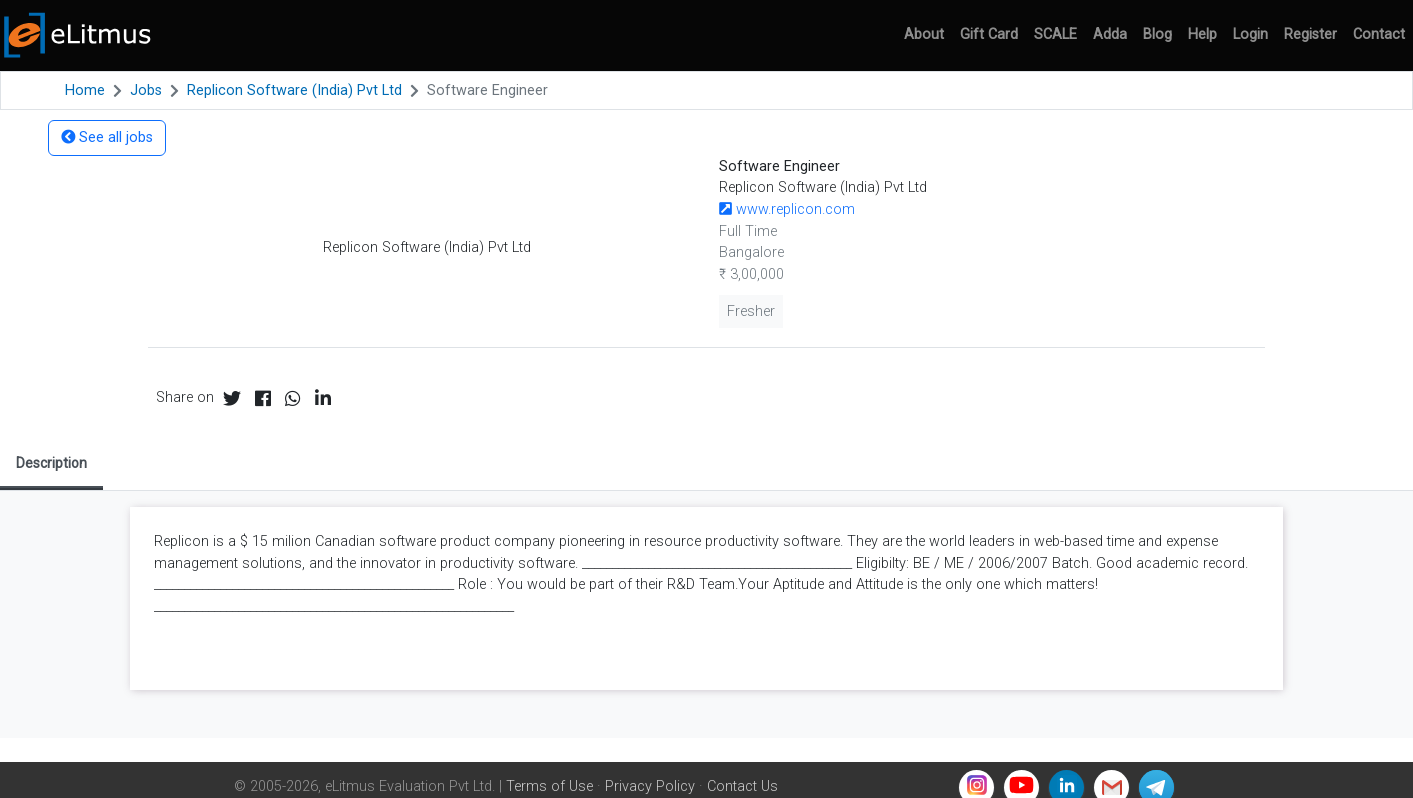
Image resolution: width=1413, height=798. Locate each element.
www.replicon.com (787, 209)
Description (51, 463)
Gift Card (989, 34)
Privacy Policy (650, 786)
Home (85, 90)
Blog (1157, 34)
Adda (1110, 34)
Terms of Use (549, 786)
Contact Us (742, 786)
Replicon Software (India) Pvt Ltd (294, 90)
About (924, 34)
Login (1250, 34)
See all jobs (107, 137)
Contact (1379, 34)
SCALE (1055, 34)
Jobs (146, 90)
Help (1202, 34)
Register (1310, 34)
